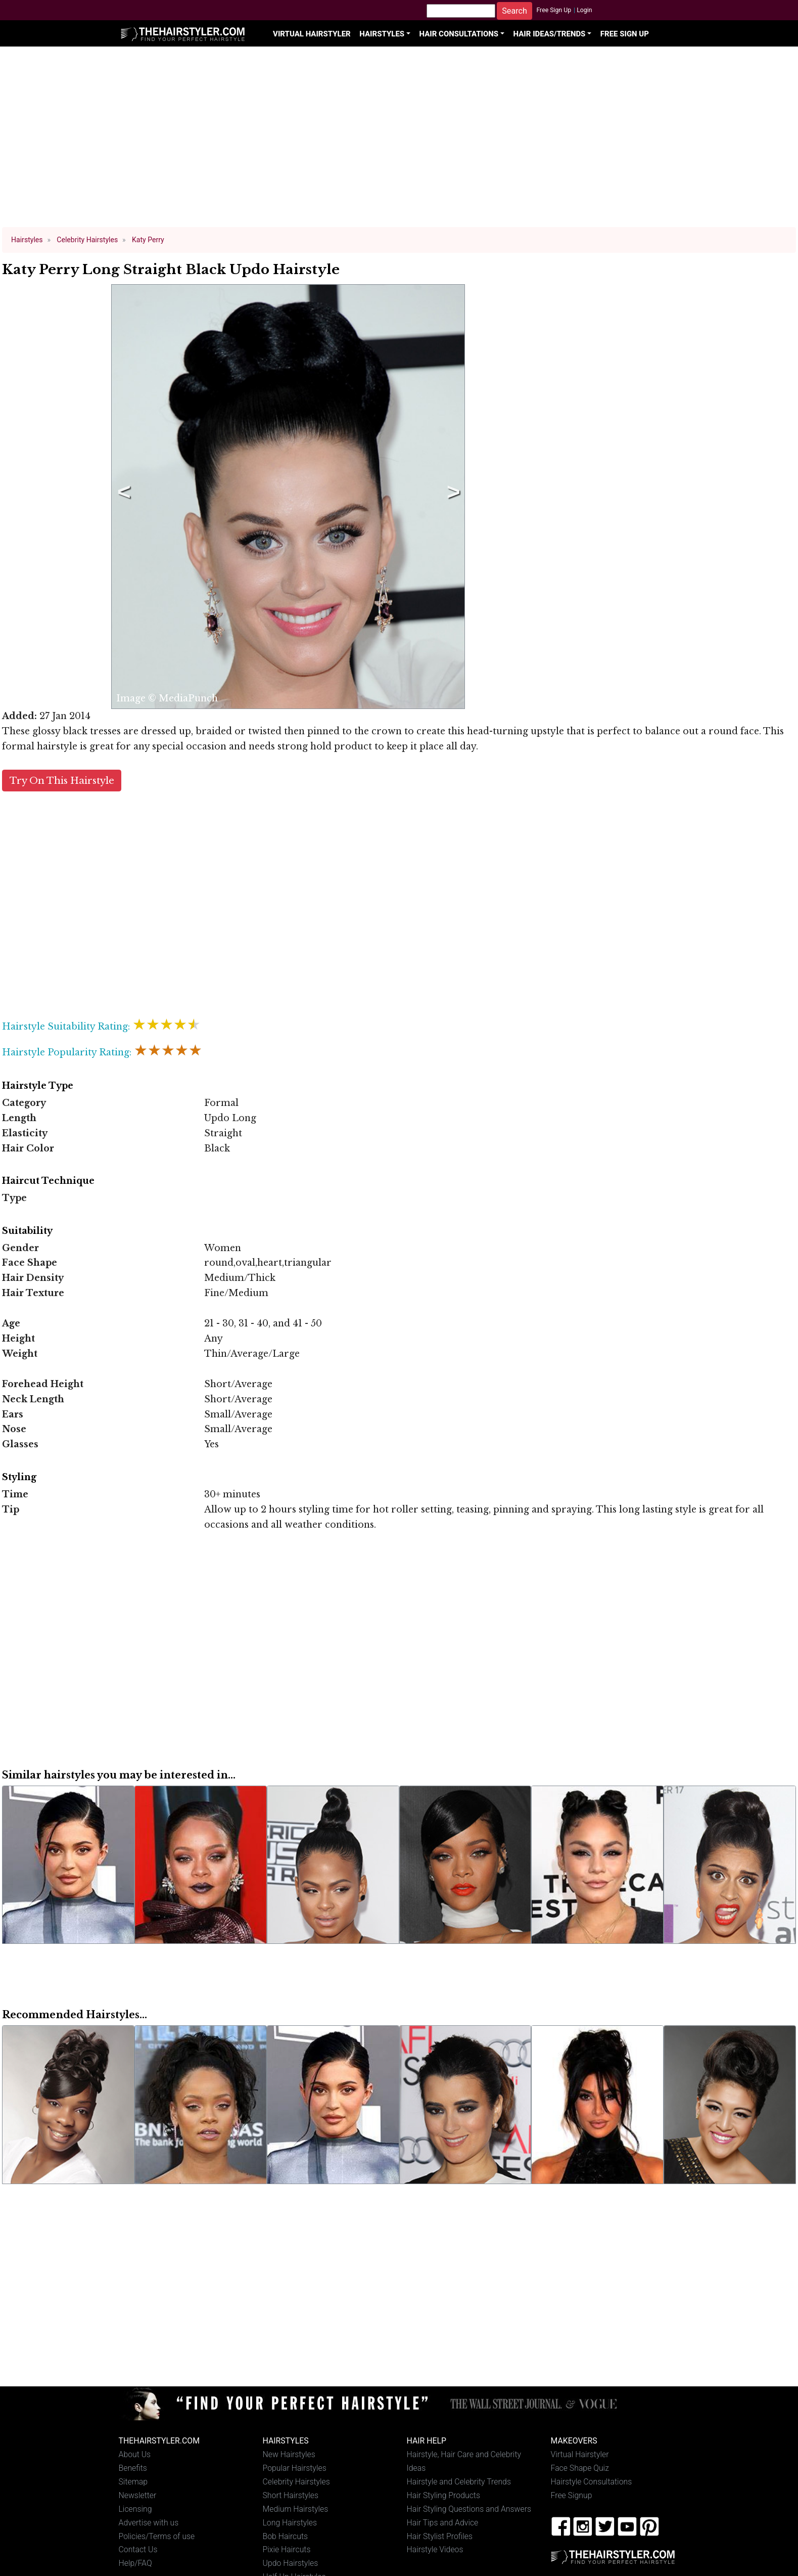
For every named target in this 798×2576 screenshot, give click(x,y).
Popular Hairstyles (294, 2468)
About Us (135, 2454)
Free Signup (571, 2495)
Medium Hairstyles (295, 2509)
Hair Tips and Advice (443, 2522)
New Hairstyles (289, 2454)
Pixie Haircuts (287, 2549)
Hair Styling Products (443, 2495)
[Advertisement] (399, 141)
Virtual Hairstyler (312, 33)
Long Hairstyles (290, 2522)
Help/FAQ (135, 2563)
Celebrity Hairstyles (296, 2481)
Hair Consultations (458, 33)
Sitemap (133, 2481)
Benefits (133, 2468)
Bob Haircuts (285, 2536)
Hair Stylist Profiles (440, 2536)
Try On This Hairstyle (62, 780)
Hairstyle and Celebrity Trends (459, 2481)
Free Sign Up (553, 10)
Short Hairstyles (291, 2495)
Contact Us (138, 2549)
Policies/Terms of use (157, 2536)
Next (452, 497)
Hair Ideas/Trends (549, 33)
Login (584, 10)
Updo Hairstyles (290, 2563)
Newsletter (138, 2495)
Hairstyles (381, 33)
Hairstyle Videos (435, 2549)
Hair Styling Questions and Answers (469, 2509)
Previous (122, 497)
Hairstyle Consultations (591, 2481)
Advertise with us (149, 2522)
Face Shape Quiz (580, 2468)
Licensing (135, 2509)
